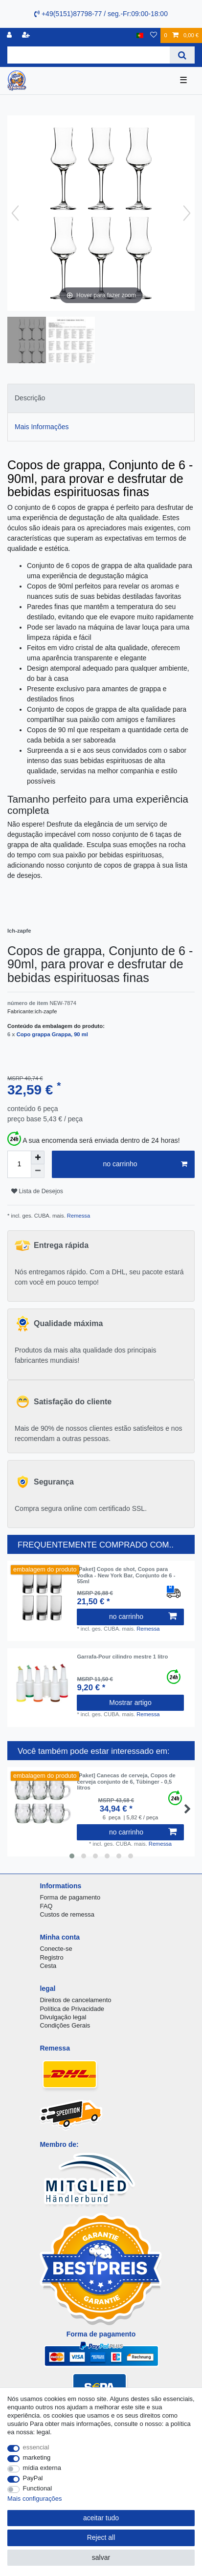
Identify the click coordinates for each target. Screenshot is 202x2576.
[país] (140, 35)
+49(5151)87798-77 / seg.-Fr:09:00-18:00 (101, 14)
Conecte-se (56, 1948)
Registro (51, 1957)
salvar (101, 2557)
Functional (37, 2488)
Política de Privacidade (72, 2008)
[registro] (10, 35)
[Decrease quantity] (38, 1171)
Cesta (48, 1965)
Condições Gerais (65, 2025)
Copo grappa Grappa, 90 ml (52, 1034)
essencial (36, 2447)
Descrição (30, 398)
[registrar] (27, 35)
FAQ (46, 1906)
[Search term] (88, 55)
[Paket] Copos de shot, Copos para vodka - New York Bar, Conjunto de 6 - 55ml (126, 1575)
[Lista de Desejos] (153, 35)
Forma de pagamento (70, 1897)
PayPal (33, 2478)
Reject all (101, 2537)
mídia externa (42, 2467)
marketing (37, 2457)
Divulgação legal (63, 2017)
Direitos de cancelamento (75, 2000)
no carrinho (145, 1164)
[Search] (182, 55)
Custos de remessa (67, 1914)
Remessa (78, 1216)
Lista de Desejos (37, 1191)
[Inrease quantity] (38, 1157)
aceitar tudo (101, 2518)
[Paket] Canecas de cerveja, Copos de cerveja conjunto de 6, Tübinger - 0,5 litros (126, 1781)
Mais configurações (34, 2498)
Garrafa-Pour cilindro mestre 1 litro (122, 1656)
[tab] (101, 398)
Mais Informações (41, 427)
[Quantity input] (19, 1164)
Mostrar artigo (130, 1702)
